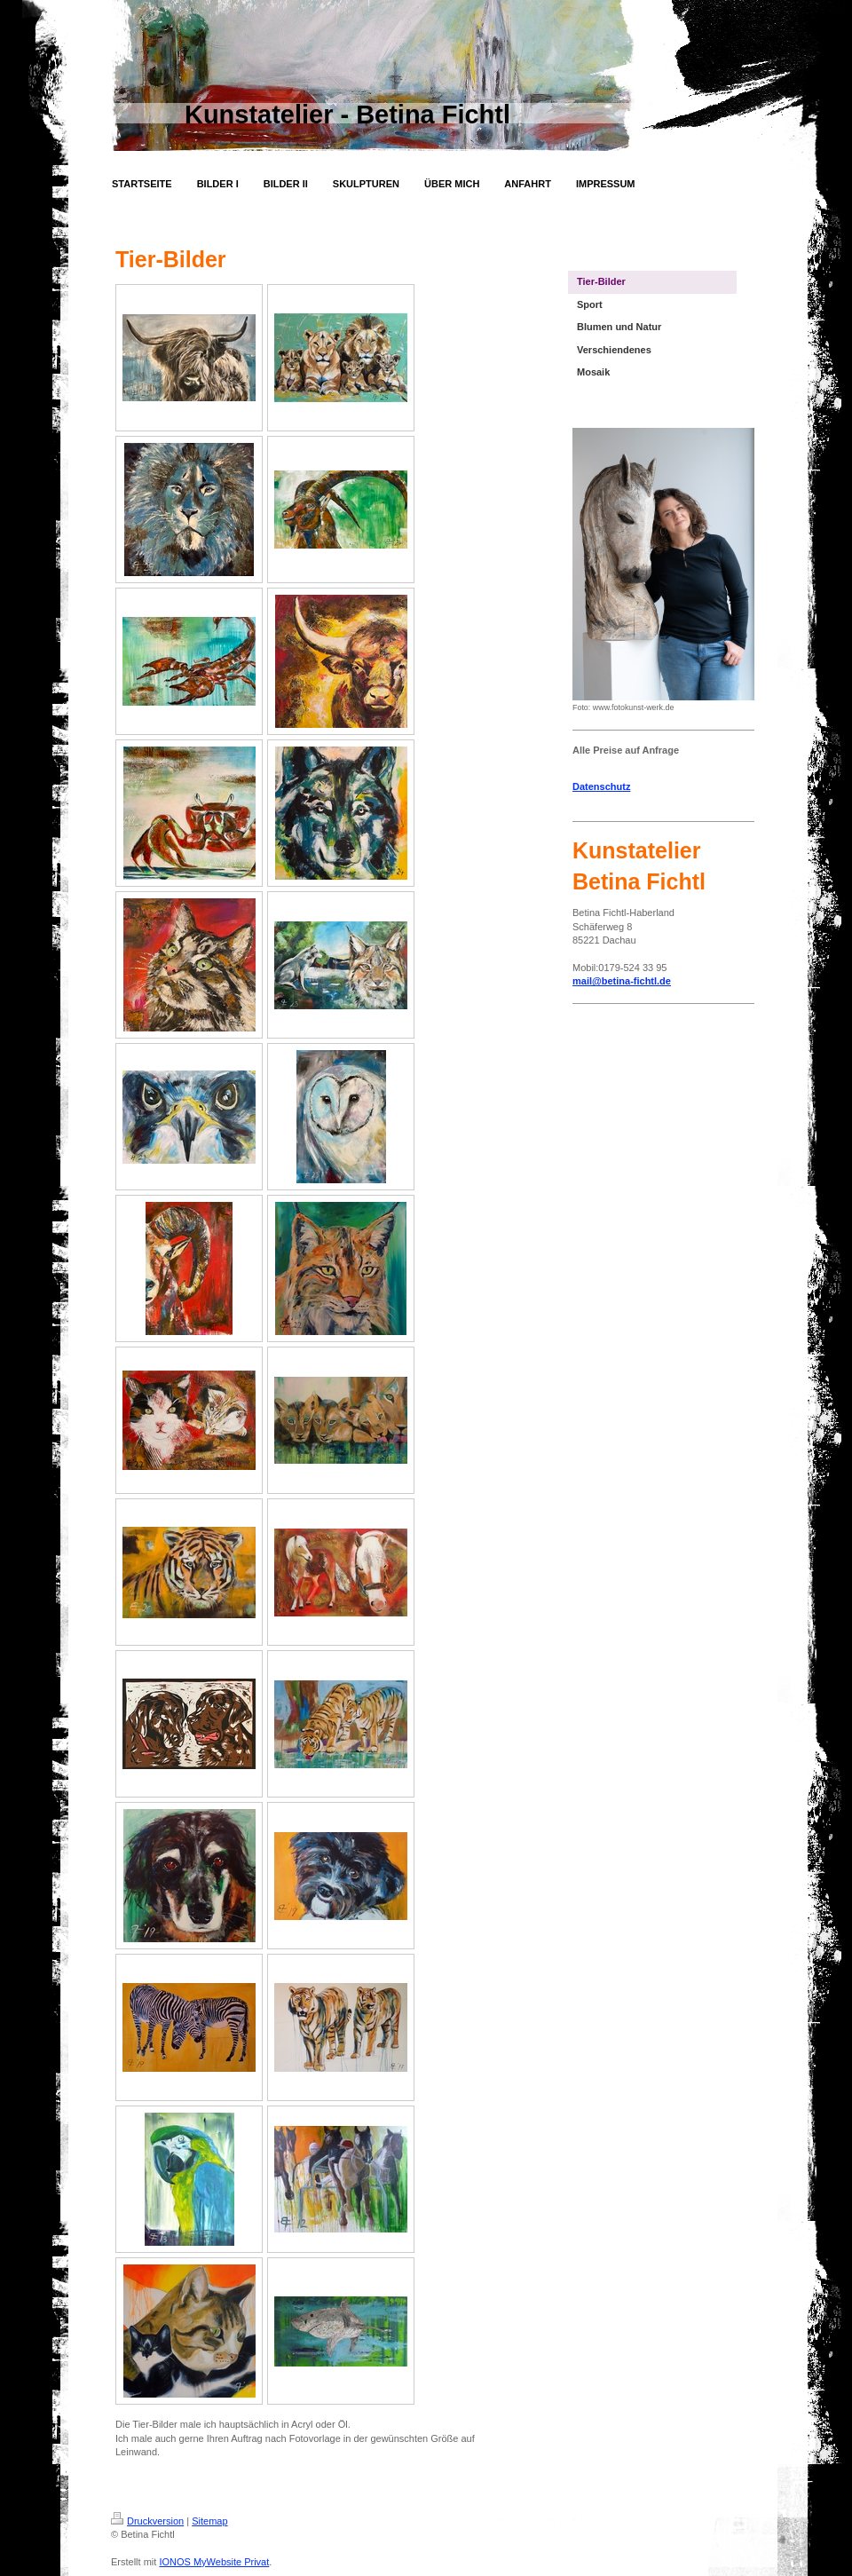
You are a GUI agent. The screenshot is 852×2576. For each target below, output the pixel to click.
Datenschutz (601, 786)
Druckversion (147, 2521)
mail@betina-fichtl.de (621, 981)
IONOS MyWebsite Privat (214, 2561)
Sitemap (209, 2521)
